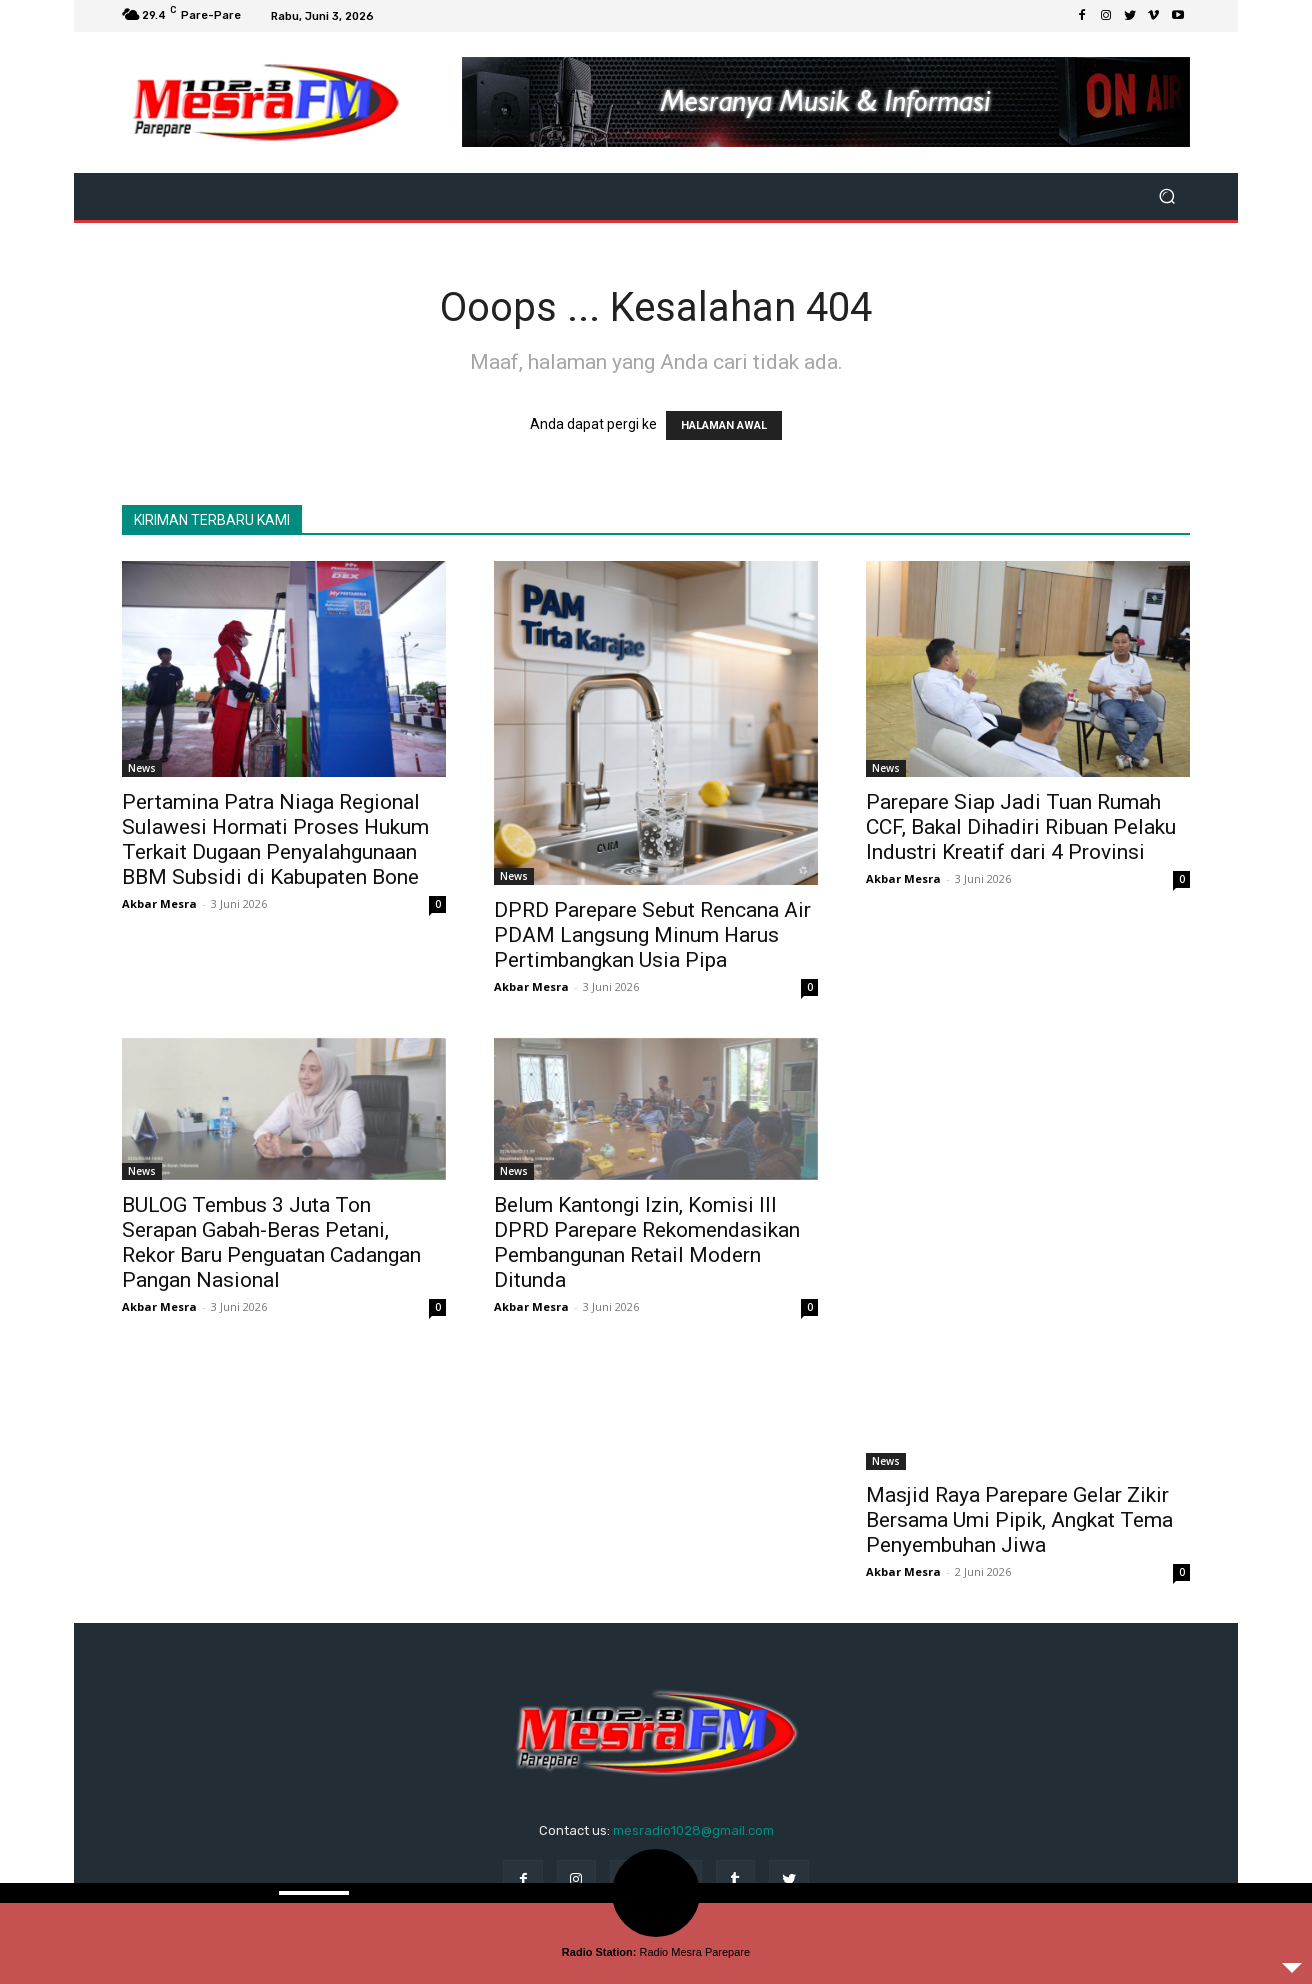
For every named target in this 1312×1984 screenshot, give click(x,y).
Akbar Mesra (159, 903)
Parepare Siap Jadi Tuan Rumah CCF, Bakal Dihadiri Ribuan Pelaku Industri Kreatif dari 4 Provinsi (1021, 827)
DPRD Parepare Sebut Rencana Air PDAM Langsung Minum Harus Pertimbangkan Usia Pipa (652, 935)
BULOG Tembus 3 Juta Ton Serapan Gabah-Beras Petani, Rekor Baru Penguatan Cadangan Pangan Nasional (271, 1242)
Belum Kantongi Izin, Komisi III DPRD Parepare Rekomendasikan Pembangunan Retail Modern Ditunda (647, 1242)
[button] (1166, 196)
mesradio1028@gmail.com (693, 1830)
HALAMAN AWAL (724, 425)
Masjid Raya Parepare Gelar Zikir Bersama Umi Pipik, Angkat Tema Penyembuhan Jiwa (1019, 1520)
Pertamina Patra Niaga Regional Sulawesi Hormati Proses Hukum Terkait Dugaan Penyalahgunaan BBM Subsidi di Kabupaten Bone (275, 839)
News (142, 768)
